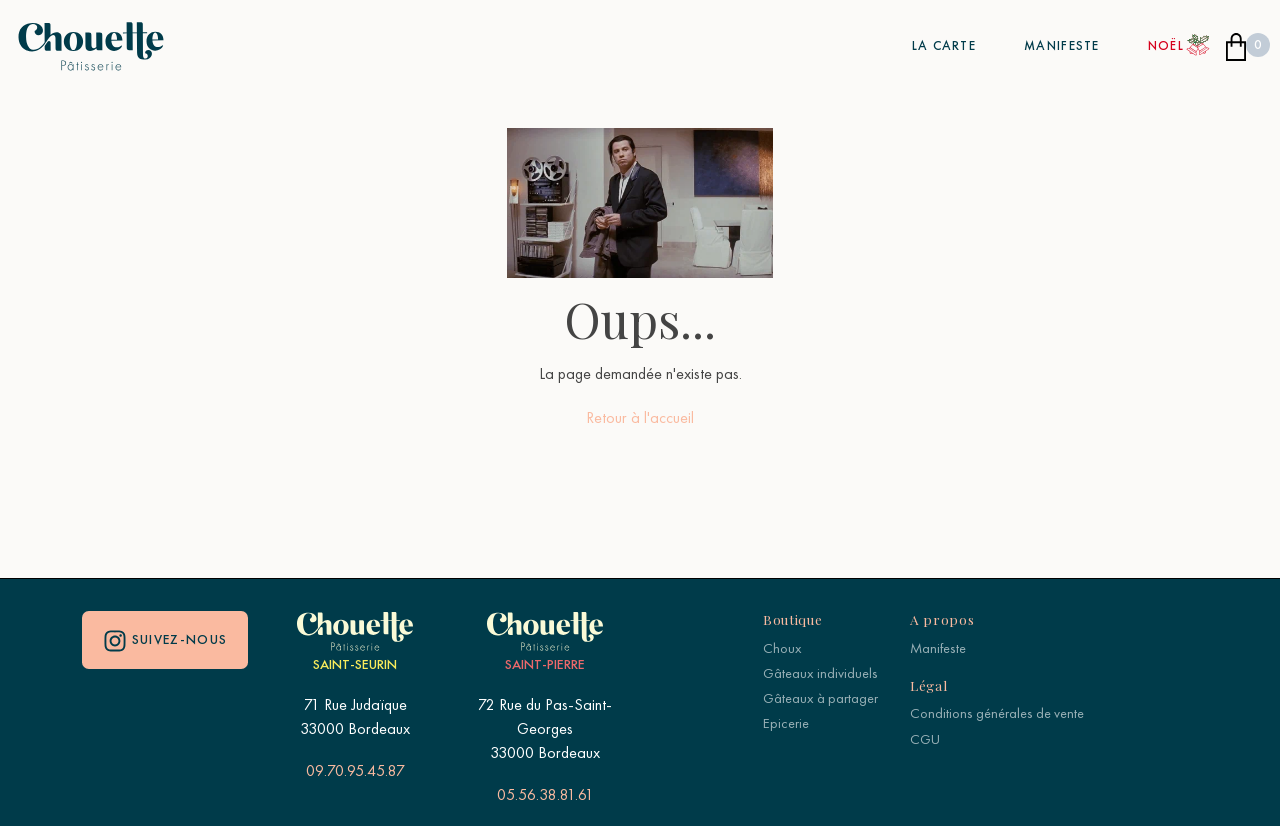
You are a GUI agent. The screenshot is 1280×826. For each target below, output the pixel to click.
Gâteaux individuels (820, 673)
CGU (925, 739)
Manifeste (1062, 45)
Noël (1166, 45)
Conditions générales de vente (997, 713)
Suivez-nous (165, 640)
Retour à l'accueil (640, 417)
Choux (782, 648)
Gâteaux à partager (820, 698)
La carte (944, 45)
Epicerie (786, 723)
